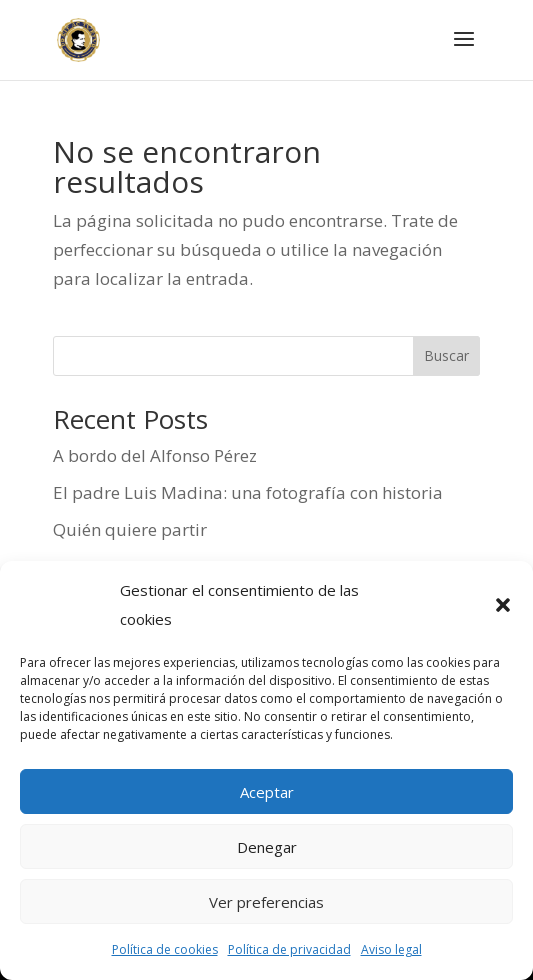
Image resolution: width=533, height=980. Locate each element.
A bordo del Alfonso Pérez (155, 455)
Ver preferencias (266, 902)
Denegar (267, 847)
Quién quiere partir (130, 529)
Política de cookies (165, 949)
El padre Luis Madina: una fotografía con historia (248, 492)
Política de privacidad (289, 949)
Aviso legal (391, 949)
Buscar (446, 355)
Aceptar (267, 792)
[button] (503, 605)
